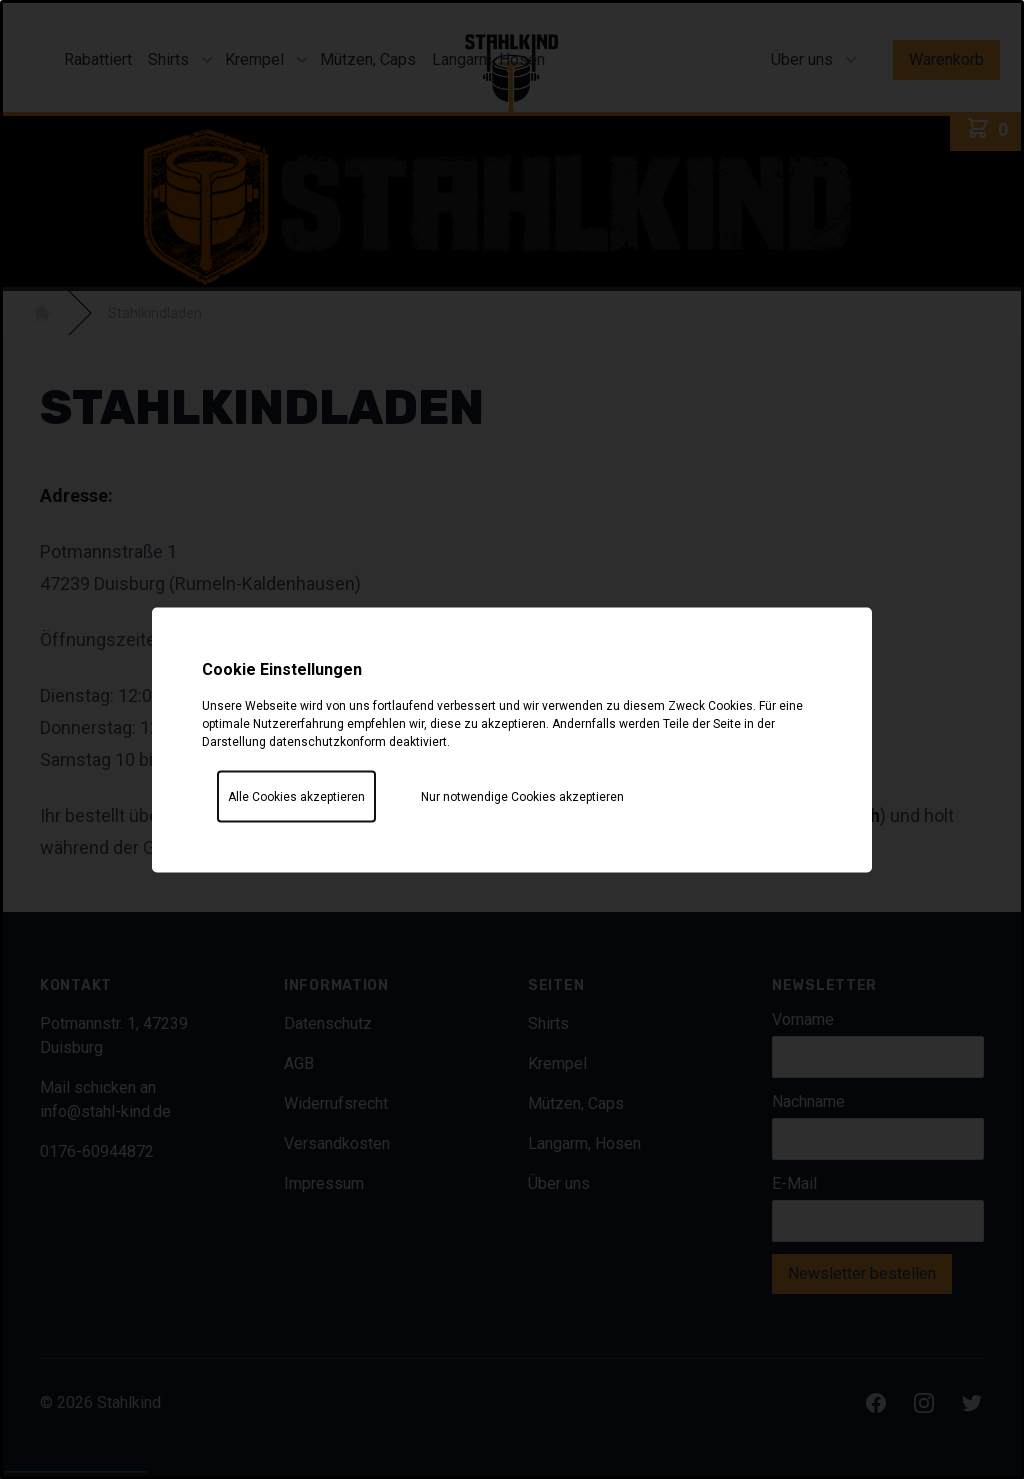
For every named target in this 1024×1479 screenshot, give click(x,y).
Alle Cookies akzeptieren (296, 796)
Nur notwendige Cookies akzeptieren (522, 796)
